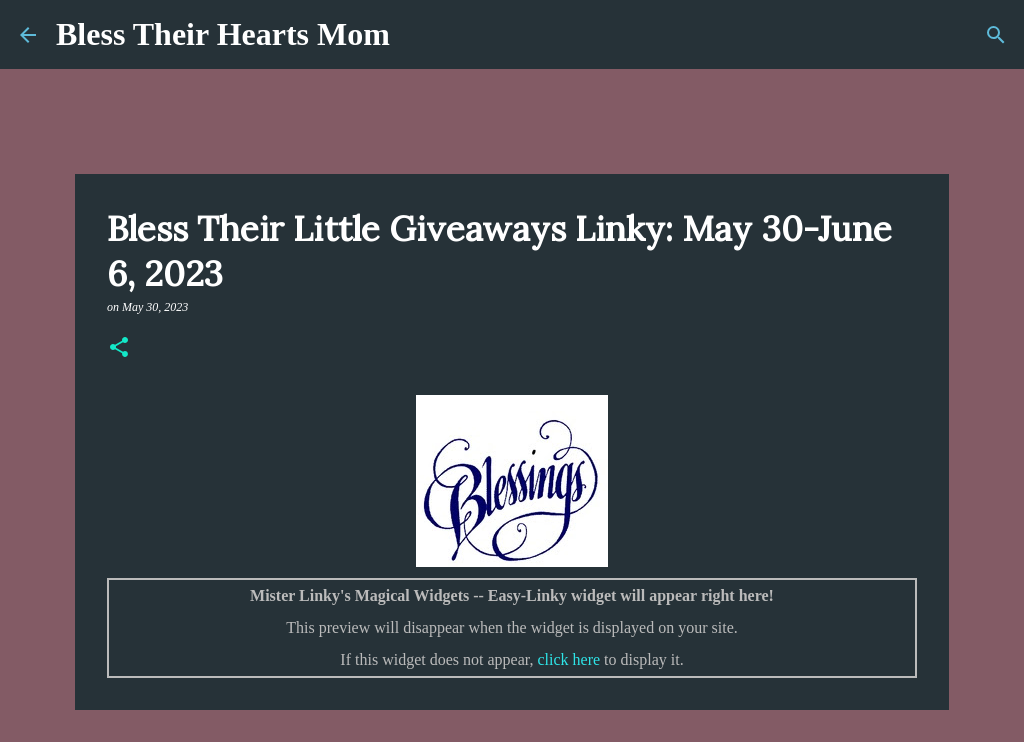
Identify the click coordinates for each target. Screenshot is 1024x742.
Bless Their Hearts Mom (223, 34)
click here (568, 659)
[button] (119, 349)
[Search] (996, 35)
